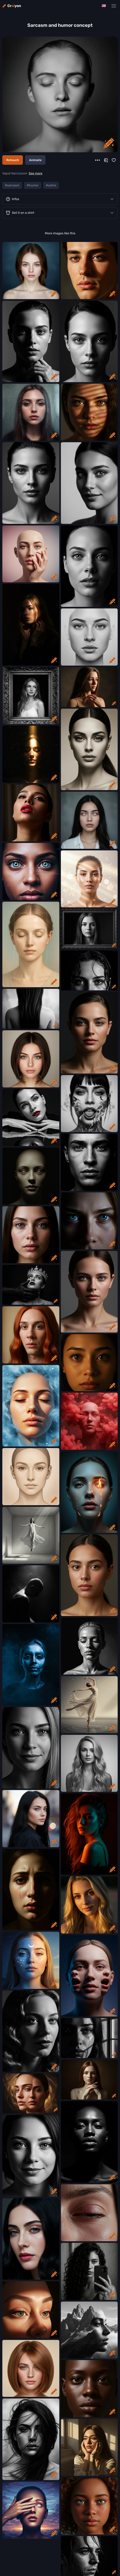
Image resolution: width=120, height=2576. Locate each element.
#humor (32, 185)
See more (35, 173)
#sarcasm (12, 185)
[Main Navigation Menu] (114, 6)
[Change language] (104, 5)
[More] (97, 160)
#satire (51, 185)
